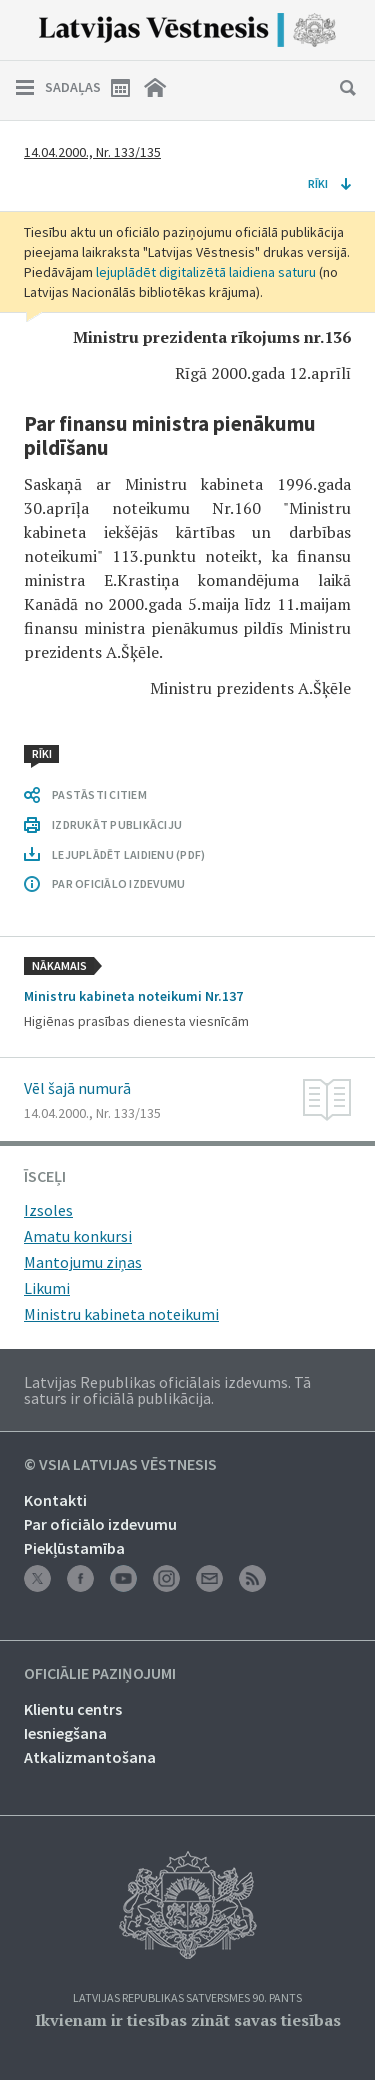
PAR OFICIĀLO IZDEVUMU (118, 883)
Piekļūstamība (74, 1548)
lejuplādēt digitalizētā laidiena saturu (206, 272)
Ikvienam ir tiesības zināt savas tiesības (188, 2020)
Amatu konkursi (78, 1236)
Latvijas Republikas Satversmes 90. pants (187, 1998)
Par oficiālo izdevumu (100, 1524)
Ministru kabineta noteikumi (121, 1314)
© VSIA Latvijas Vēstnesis (120, 1465)
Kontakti (55, 1500)
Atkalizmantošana (90, 1757)
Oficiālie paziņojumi (100, 1674)
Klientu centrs (73, 1709)
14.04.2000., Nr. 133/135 (92, 152)
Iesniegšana (65, 1733)
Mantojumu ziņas (83, 1262)
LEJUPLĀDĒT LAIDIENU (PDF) (128, 854)
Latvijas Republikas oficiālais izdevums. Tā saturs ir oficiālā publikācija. (167, 1390)
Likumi (47, 1288)
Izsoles (48, 1210)
